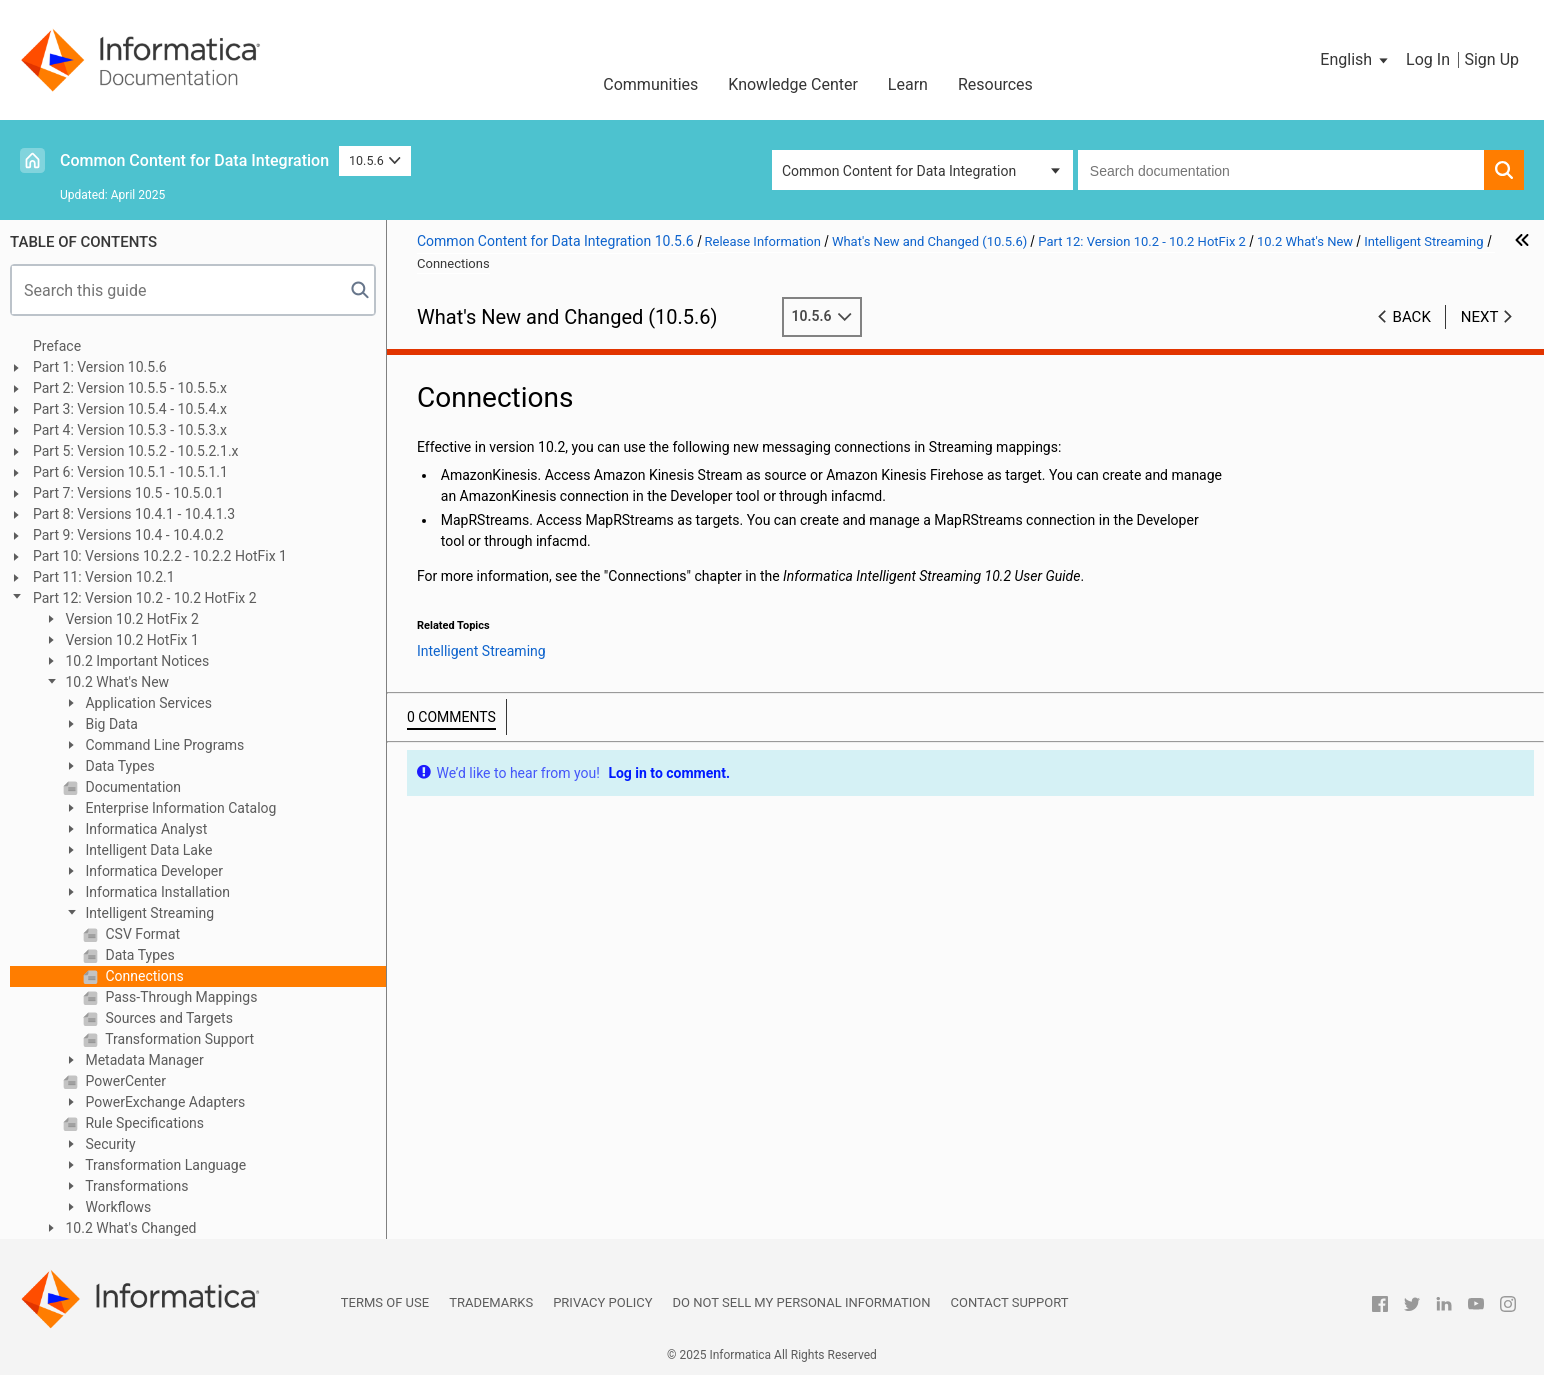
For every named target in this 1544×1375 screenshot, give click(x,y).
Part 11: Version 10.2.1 (104, 577)
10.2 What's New (115, 682)
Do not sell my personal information (802, 1302)
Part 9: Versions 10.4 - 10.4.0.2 (128, 535)
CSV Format (141, 934)
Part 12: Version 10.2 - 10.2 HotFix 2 (145, 598)
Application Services (147, 703)
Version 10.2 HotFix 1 (130, 640)
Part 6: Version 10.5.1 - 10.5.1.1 (130, 472)
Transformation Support (178, 1039)
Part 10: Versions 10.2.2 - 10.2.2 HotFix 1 (160, 556)
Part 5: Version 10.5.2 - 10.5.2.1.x (136, 451)
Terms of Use (385, 1302)
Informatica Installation (156, 892)
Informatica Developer (152, 871)
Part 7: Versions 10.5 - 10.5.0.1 (128, 493)
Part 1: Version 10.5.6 (100, 367)
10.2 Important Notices (135, 661)
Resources (995, 84)
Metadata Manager (143, 1060)
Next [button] (1480, 317)
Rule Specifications (143, 1123)
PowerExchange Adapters (163, 1102)
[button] (1355, 60)
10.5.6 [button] (375, 160)
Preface (57, 346)
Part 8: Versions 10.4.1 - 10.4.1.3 (134, 514)
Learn (908, 84)
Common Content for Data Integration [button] (899, 171)
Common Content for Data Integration (194, 160)
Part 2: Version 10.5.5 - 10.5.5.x (130, 388)
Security (109, 1144)
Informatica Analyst (144, 829)
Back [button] (1412, 317)
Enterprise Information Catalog (179, 808)
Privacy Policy (602, 1302)
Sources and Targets (167, 1018)
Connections (143, 976)
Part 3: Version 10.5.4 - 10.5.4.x (130, 409)
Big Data (110, 724)
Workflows (116, 1207)
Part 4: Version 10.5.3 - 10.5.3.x (130, 430)
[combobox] (1281, 170)
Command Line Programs (163, 745)
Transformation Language (164, 1165)
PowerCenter (124, 1081)
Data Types (118, 766)
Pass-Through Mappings (179, 997)
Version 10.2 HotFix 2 (130, 619)
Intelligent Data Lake (147, 850)
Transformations (135, 1186)
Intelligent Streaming (148, 913)
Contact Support (1010, 1302)
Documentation (131, 787)
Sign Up (1491, 59)
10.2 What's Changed (129, 1228)
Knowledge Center (793, 84)
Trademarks (491, 1302)
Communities (650, 84)
